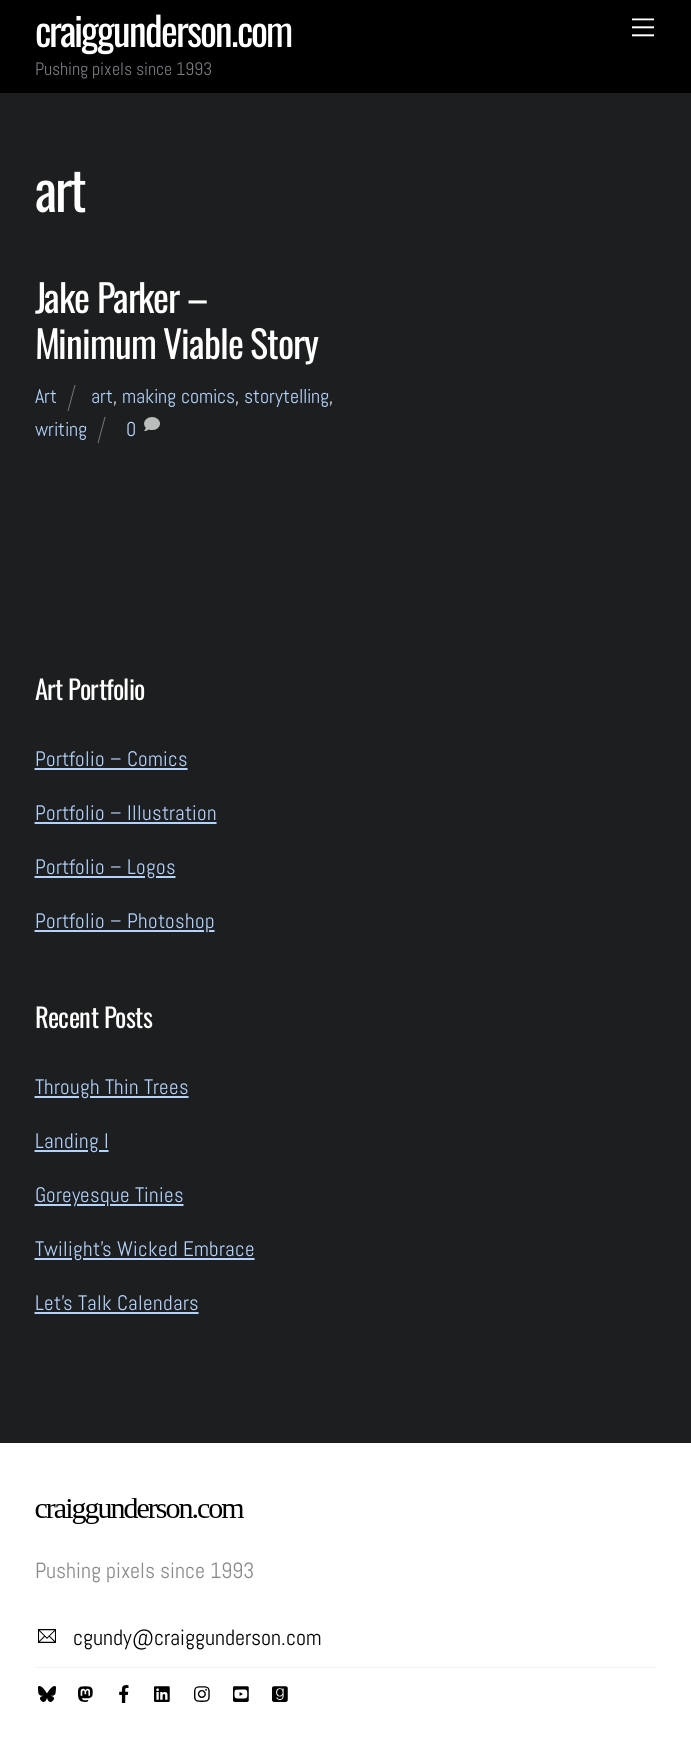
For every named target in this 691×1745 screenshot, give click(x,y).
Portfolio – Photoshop (125, 920)
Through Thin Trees (112, 1086)
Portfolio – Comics (111, 758)
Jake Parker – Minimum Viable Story (176, 319)
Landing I (72, 1140)
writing (61, 429)
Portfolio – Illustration (126, 812)
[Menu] (643, 26)
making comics (178, 396)
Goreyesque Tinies (109, 1194)
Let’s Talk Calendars (117, 1302)
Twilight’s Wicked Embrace (145, 1248)
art (102, 396)
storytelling (286, 396)
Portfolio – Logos (105, 866)
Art (46, 396)
